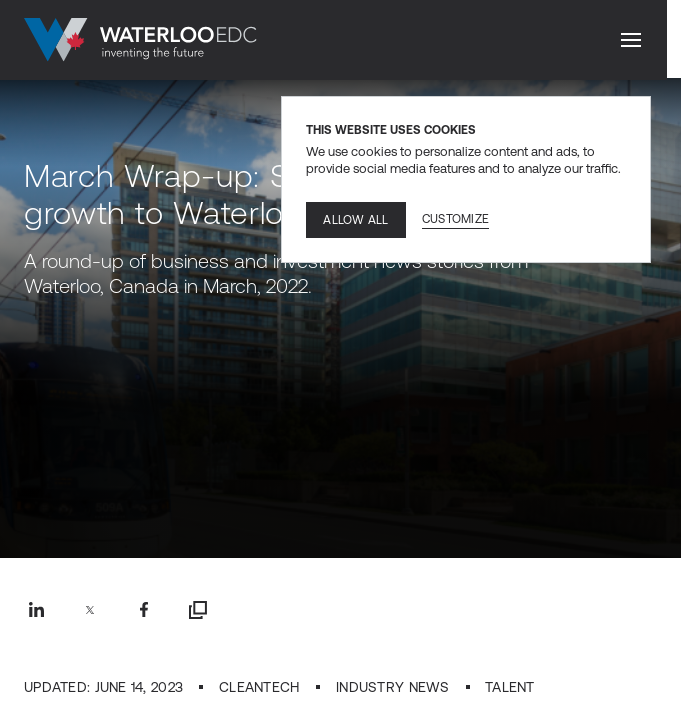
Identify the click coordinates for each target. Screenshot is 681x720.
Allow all (355, 220)
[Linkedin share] (36, 610)
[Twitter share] (90, 610)
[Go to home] (140, 40)
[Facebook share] (144, 610)
